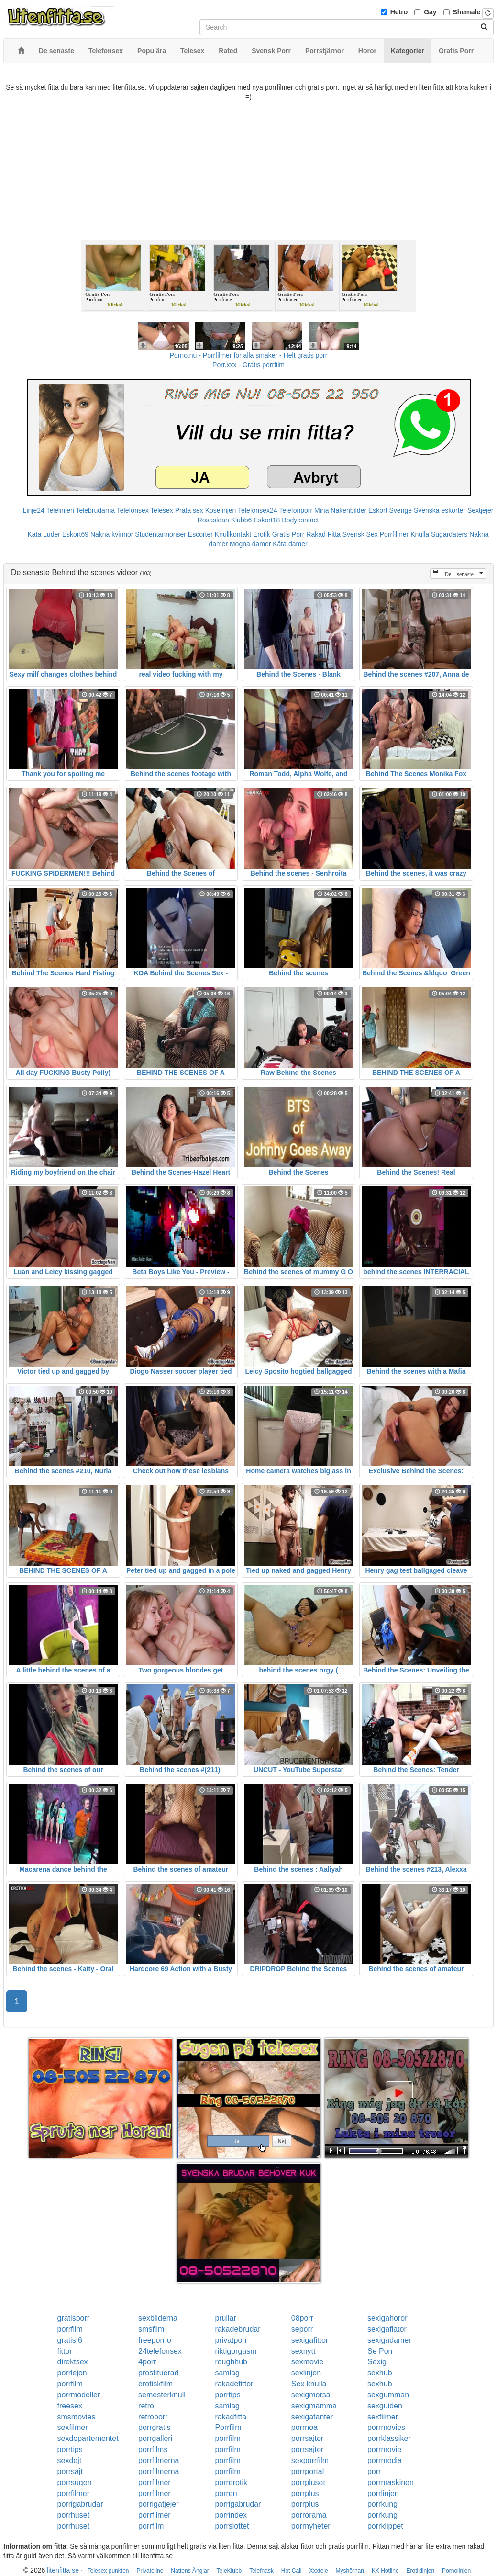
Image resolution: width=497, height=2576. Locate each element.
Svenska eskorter (439, 510)
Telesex (161, 510)
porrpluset (308, 2482)
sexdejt (69, 2460)
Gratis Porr (288, 534)
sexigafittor (309, 2340)
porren (226, 2493)
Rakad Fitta (323, 534)
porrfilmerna (158, 2460)
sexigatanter (312, 2417)
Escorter (200, 534)
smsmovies (76, 2417)
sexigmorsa (311, 2395)
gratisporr (73, 2318)
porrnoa (304, 2427)
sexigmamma (314, 2406)
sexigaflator (387, 2329)
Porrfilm (228, 2427)
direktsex (72, 2362)
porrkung (382, 2504)
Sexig (377, 2362)
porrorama (309, 2515)
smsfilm (151, 2329)
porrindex (231, 2515)
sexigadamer (389, 2340)
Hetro (399, 12)
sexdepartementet (88, 2438)
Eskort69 (75, 534)
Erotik (261, 534)
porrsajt (70, 2471)
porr (374, 2471)
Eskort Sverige (390, 510)
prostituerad (158, 2373)
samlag (227, 2373)
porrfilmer (154, 2482)
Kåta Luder (43, 534)
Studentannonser (160, 534)
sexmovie (307, 2362)
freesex (69, 2406)
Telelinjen (60, 510)
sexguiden (384, 2406)
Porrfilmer (394, 534)
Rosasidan (213, 520)
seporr (302, 2329)
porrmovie (384, 2449)
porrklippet (385, 2526)
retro (146, 2406)
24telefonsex (160, 2351)
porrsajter (307, 2438)
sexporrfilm (310, 2460)
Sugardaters (449, 534)
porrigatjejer (158, 2504)
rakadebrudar (237, 2329)
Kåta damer (290, 544)
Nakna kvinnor (111, 534)
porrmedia (384, 2460)
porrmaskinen (390, 2482)
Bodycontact (300, 520)
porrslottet (232, 2526)
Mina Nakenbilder (340, 510)
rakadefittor (234, 2384)
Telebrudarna (95, 510)
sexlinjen (306, 2373)
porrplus (305, 2493)
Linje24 (33, 510)
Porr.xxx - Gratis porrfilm (248, 365)
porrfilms (152, 2449)
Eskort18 (267, 520)
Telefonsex (133, 510)
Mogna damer (250, 544)
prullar (225, 2318)
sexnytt (303, 2351)
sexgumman (388, 2395)
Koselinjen (220, 510)
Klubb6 (241, 520)
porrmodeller (78, 2395)
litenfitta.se (63, 2570)
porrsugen (74, 2482)
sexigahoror (387, 2318)
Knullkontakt (233, 534)
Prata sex (189, 510)
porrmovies (386, 2427)
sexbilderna (157, 2318)
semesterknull (162, 2395)
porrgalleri (155, 2438)
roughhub (231, 2362)
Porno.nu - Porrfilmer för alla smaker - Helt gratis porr (249, 355)
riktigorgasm (235, 2351)
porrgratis (154, 2427)
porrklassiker (389, 2438)
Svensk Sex (360, 534)
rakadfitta (230, 2417)
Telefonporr (295, 510)
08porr (302, 2318)
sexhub (379, 2373)
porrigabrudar (80, 2504)
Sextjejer (480, 510)
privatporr (231, 2340)
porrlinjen (383, 2493)
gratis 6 (69, 2340)
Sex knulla (309, 2384)
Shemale (467, 12)
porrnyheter (311, 2526)
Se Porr (380, 2351)
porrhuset (73, 2515)
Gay (430, 12)
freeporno (154, 2340)
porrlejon (72, 2373)
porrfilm (70, 2329)
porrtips (227, 2395)
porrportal (307, 2471)
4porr (147, 2362)
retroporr (152, 2417)
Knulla (419, 534)
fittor (64, 2351)
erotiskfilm (155, 2384)
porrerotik (231, 2482)
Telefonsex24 (257, 510)
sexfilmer (382, 2417)
